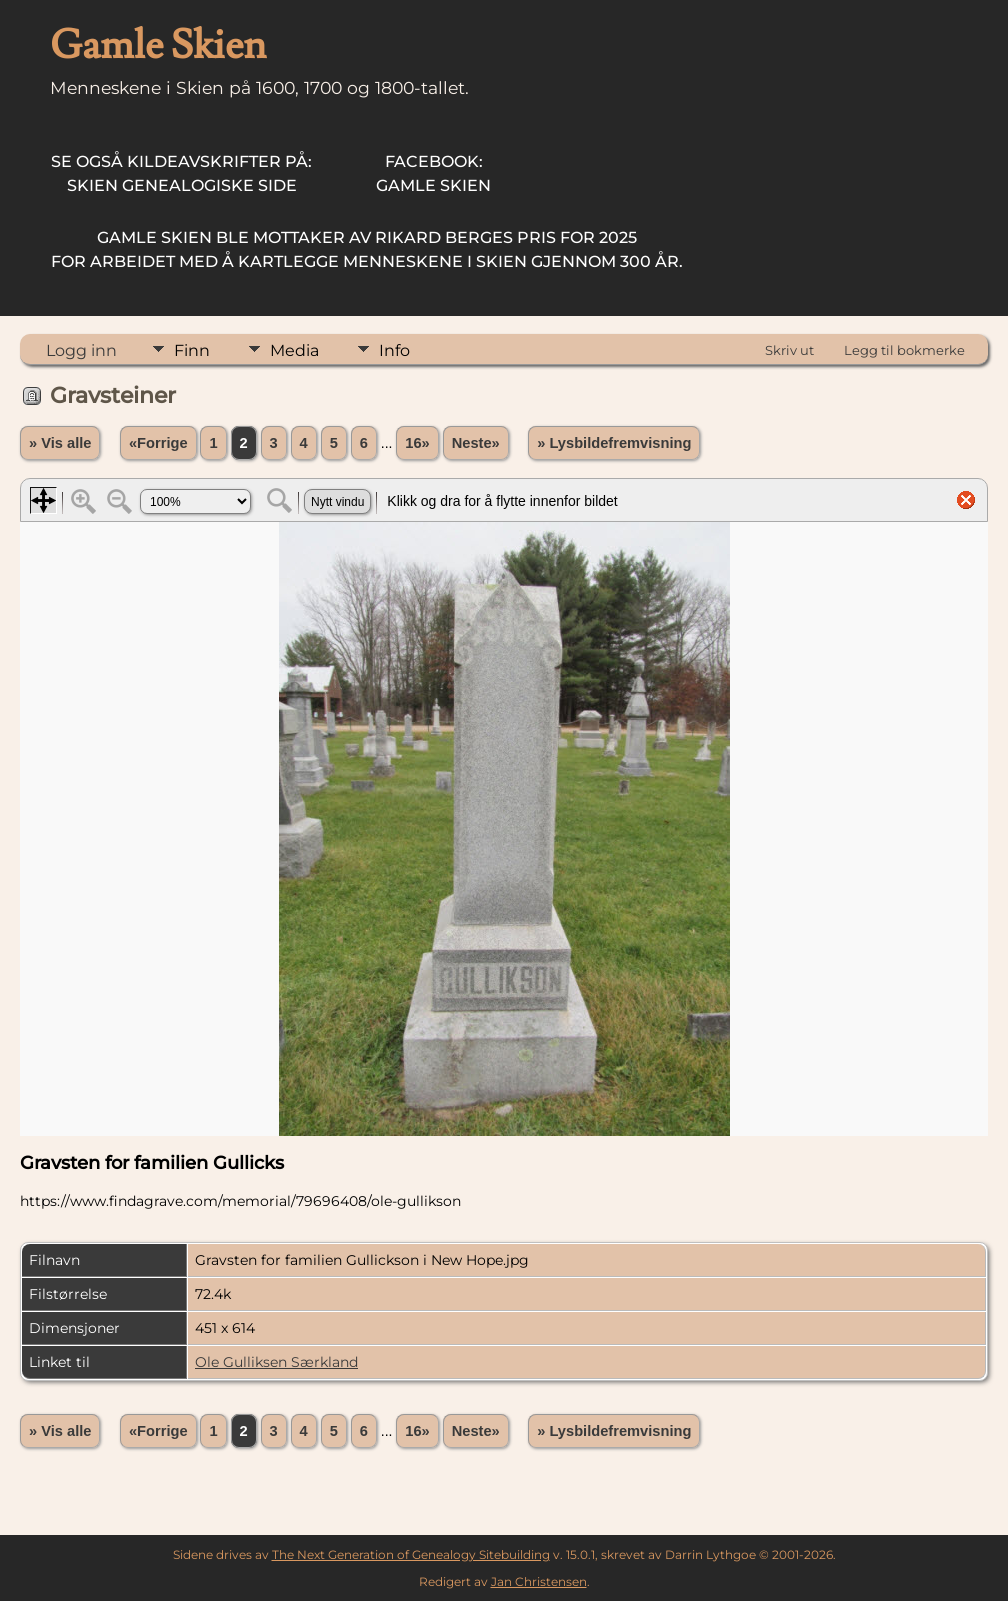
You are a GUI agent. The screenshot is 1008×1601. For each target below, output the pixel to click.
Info (394, 350)
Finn (192, 350)
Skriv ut (789, 350)
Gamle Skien (433, 173)
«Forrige (158, 443)
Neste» (476, 443)
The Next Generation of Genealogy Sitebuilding (411, 1554)
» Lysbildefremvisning (614, 443)
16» (417, 443)
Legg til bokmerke (904, 350)
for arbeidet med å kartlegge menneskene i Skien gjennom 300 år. (367, 249)
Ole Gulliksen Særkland (276, 1362)
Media (294, 350)
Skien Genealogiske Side (181, 173)
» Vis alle (60, 443)
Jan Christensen (539, 1581)
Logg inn (81, 350)
